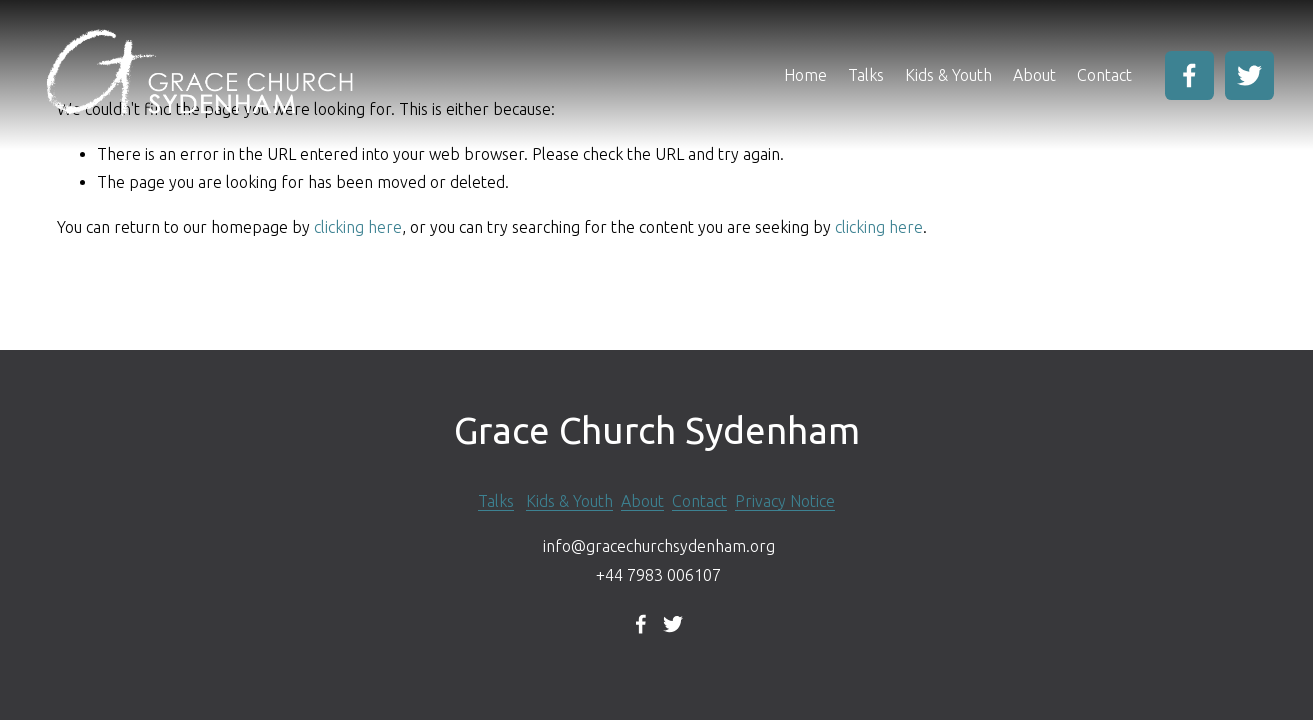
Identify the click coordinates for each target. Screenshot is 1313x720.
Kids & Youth (948, 75)
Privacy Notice (785, 501)
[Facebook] (1189, 75)
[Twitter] (1249, 75)
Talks (866, 75)
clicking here (358, 227)
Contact (1104, 75)
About (642, 501)
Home (805, 75)
